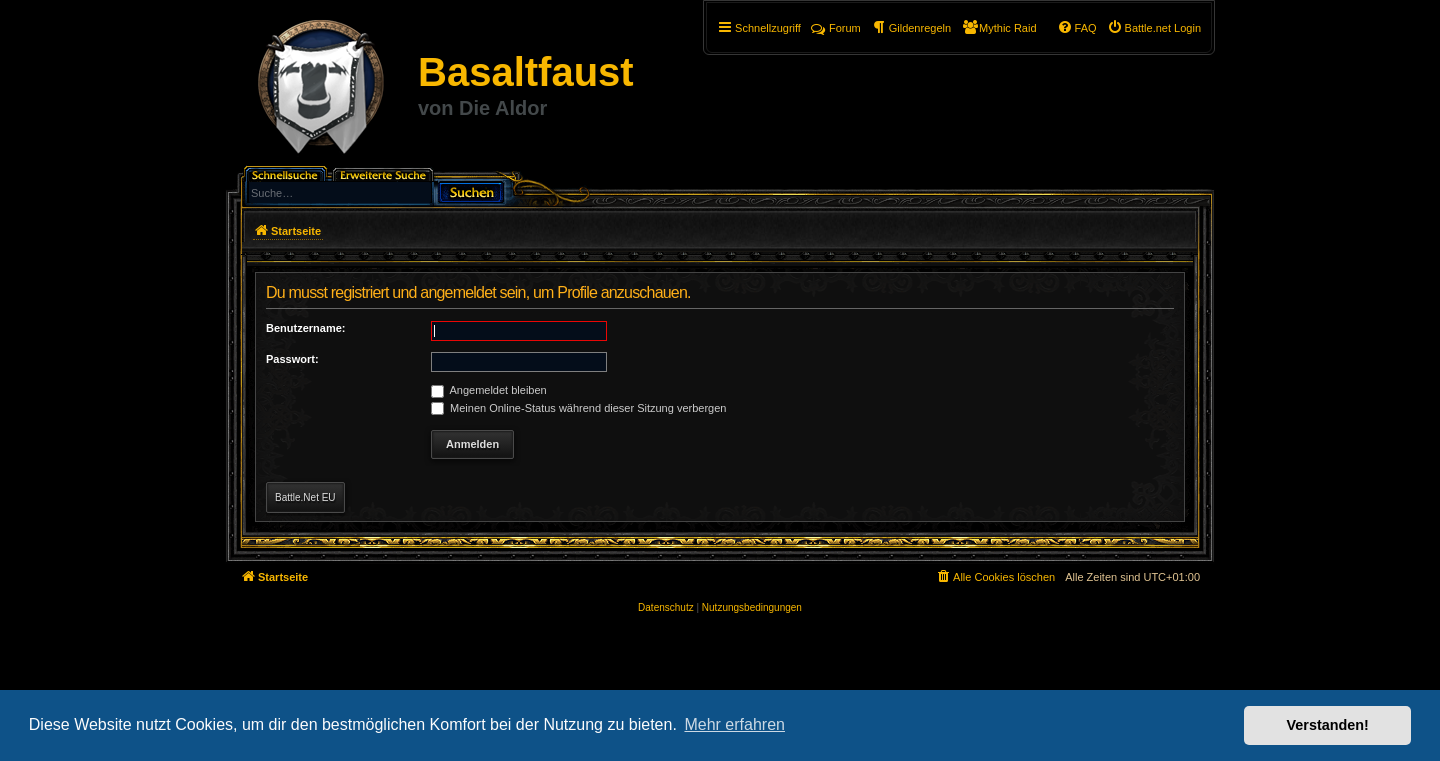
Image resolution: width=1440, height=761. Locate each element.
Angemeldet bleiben (489, 390)
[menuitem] (1154, 28)
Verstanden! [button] (1328, 725)
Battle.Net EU (305, 497)
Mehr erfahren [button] (734, 724)
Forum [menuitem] (836, 28)
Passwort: (292, 359)
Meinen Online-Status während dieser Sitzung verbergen (578, 408)
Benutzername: (305, 328)
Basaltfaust (526, 72)
